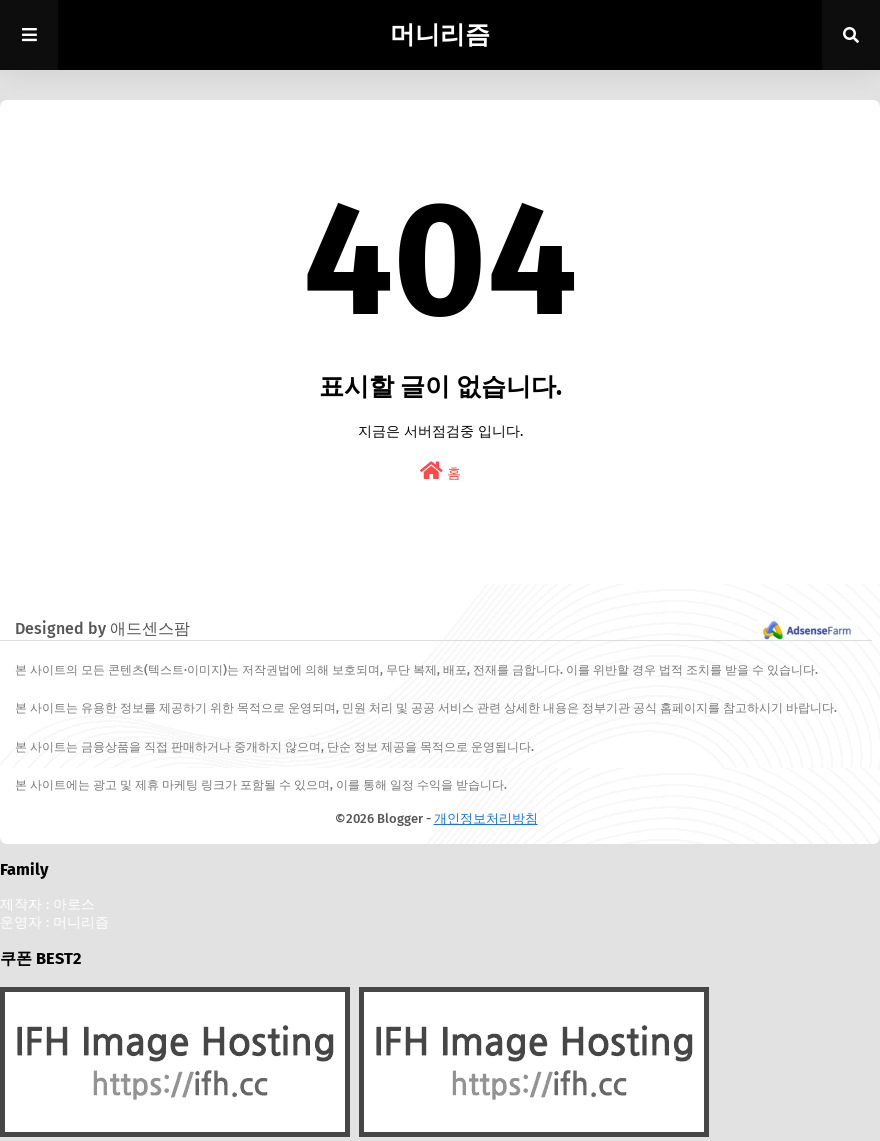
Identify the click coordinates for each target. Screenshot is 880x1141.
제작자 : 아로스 (47, 904)
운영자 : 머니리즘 (54, 922)
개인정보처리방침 (486, 818)
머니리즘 (440, 35)
